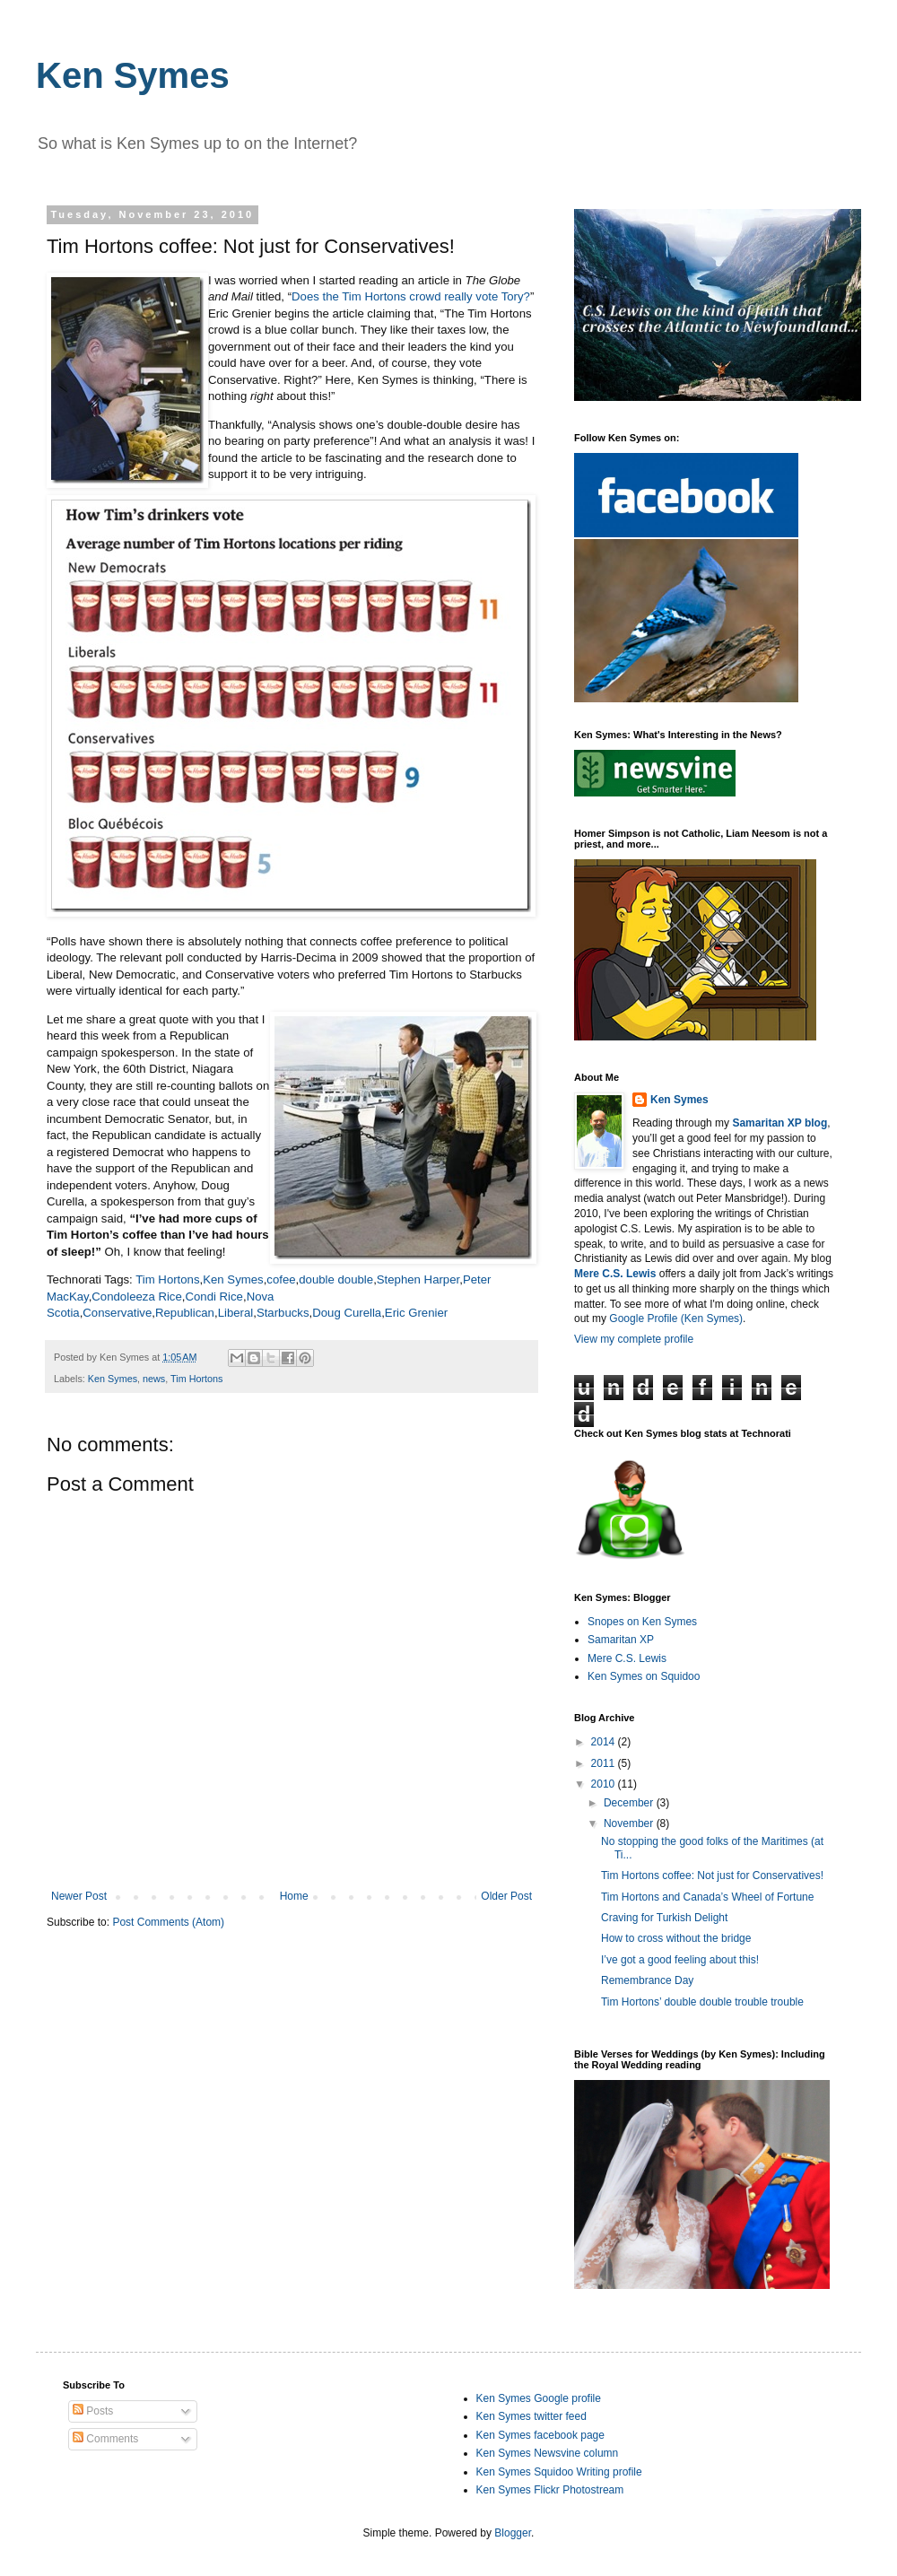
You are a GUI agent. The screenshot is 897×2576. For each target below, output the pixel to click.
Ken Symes (133, 75)
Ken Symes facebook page (540, 2435)
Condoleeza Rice (136, 1296)
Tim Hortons (167, 1279)
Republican (184, 1312)
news (154, 1378)
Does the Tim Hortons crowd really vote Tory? (411, 296)
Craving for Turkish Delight (664, 1917)
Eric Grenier (416, 1312)
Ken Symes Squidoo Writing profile (559, 2472)
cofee (280, 1279)
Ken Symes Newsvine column (547, 2453)
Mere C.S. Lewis (627, 1658)
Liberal (236, 1312)
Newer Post (79, 1896)
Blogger (512, 2533)
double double (336, 1279)
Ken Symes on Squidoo (644, 1676)
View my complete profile (633, 1339)
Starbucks (283, 1312)
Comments (105, 2438)
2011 (604, 1763)
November (630, 1823)
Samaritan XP (621, 1639)
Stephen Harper (418, 1279)
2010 (604, 1784)
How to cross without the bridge (676, 1938)
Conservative (117, 1312)
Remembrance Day (647, 1980)
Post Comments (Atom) (168, 1922)
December (630, 1803)
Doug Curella (346, 1312)
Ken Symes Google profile (538, 2398)
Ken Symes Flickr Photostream (550, 2490)
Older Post (506, 1896)
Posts (93, 2411)
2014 (604, 1742)
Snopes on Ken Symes (642, 1621)
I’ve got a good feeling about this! (680, 1960)
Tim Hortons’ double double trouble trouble (702, 2002)
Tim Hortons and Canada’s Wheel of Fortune (707, 1897)
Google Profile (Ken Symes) (676, 1318)
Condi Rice (214, 1296)
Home (294, 1896)
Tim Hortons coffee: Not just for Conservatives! (712, 1875)
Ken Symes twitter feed (531, 2416)
